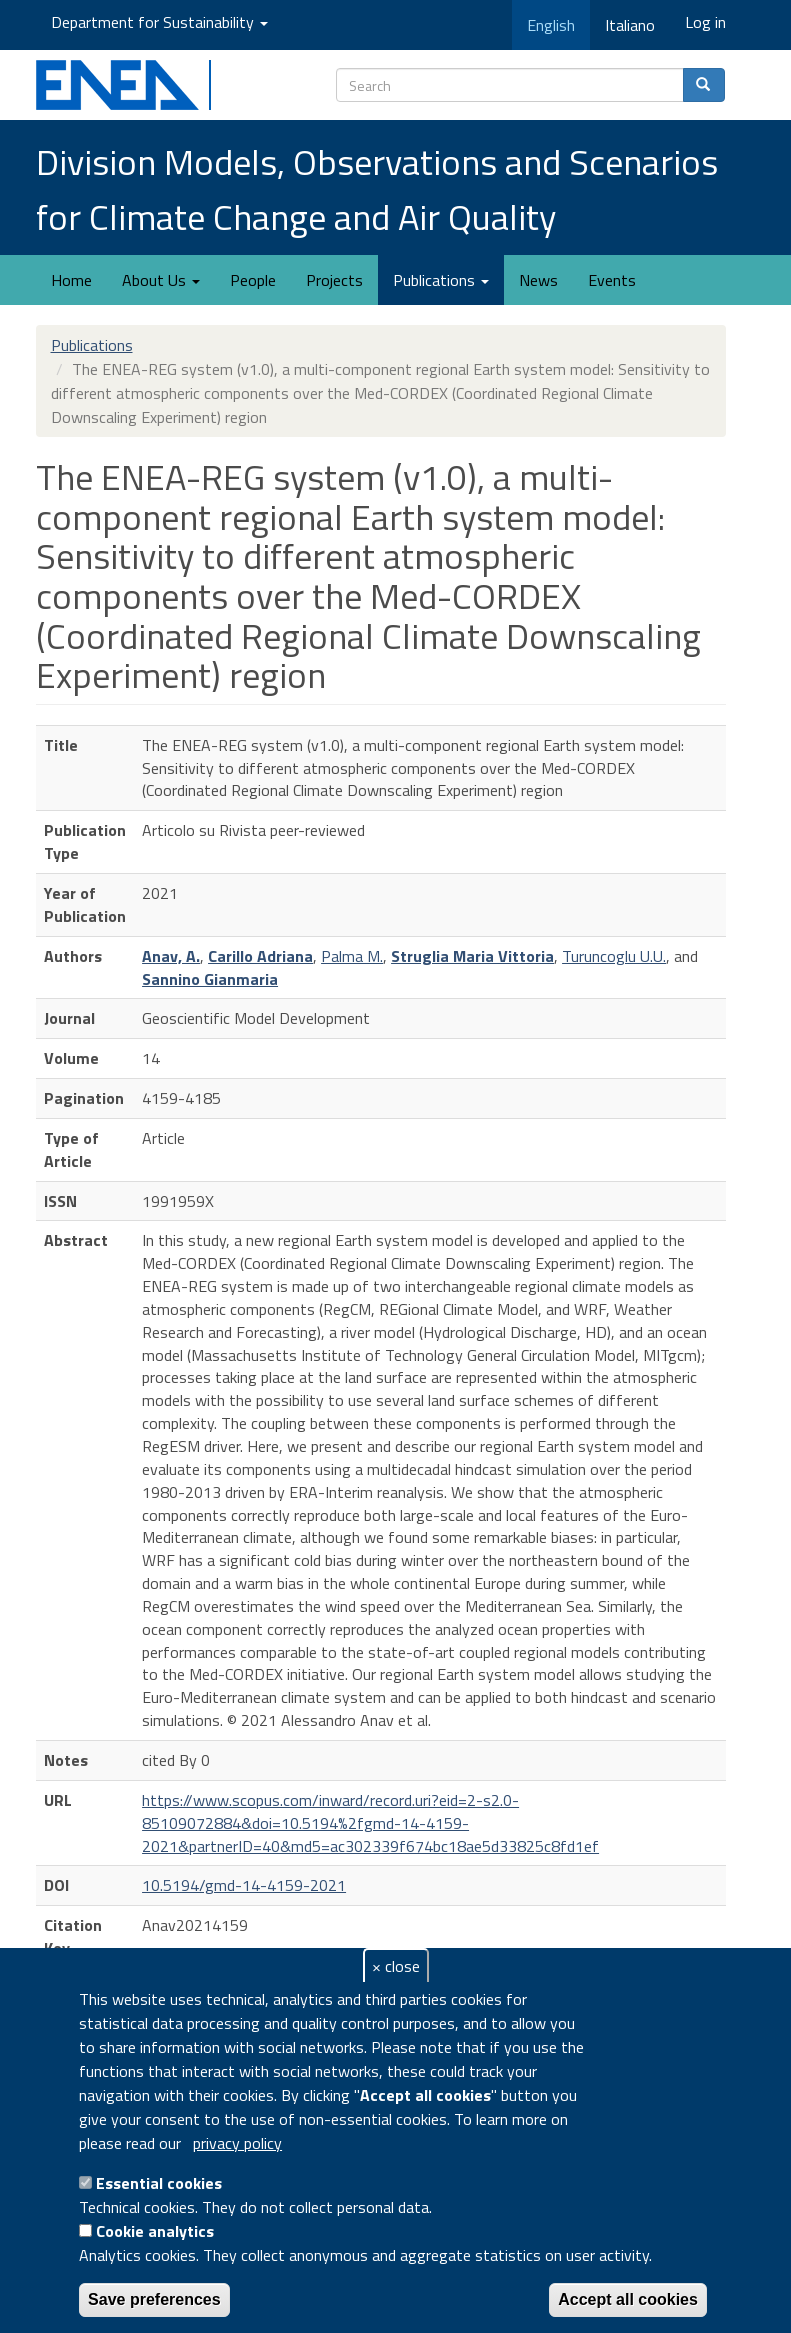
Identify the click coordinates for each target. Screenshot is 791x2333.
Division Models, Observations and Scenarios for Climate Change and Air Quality (377, 189)
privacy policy (237, 2143)
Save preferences (154, 2299)
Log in (705, 22)
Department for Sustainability (159, 22)
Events (612, 280)
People (253, 280)
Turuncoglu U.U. (614, 956)
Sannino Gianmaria (210, 979)
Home (71, 280)
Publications (441, 280)
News (538, 280)
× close (396, 1966)
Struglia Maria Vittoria (472, 956)
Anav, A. (171, 956)
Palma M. (352, 956)
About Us (161, 280)
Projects (334, 280)
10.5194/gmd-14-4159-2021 (244, 1885)
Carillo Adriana (260, 956)
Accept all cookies (628, 2299)
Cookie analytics (155, 2231)
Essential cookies (159, 2183)
